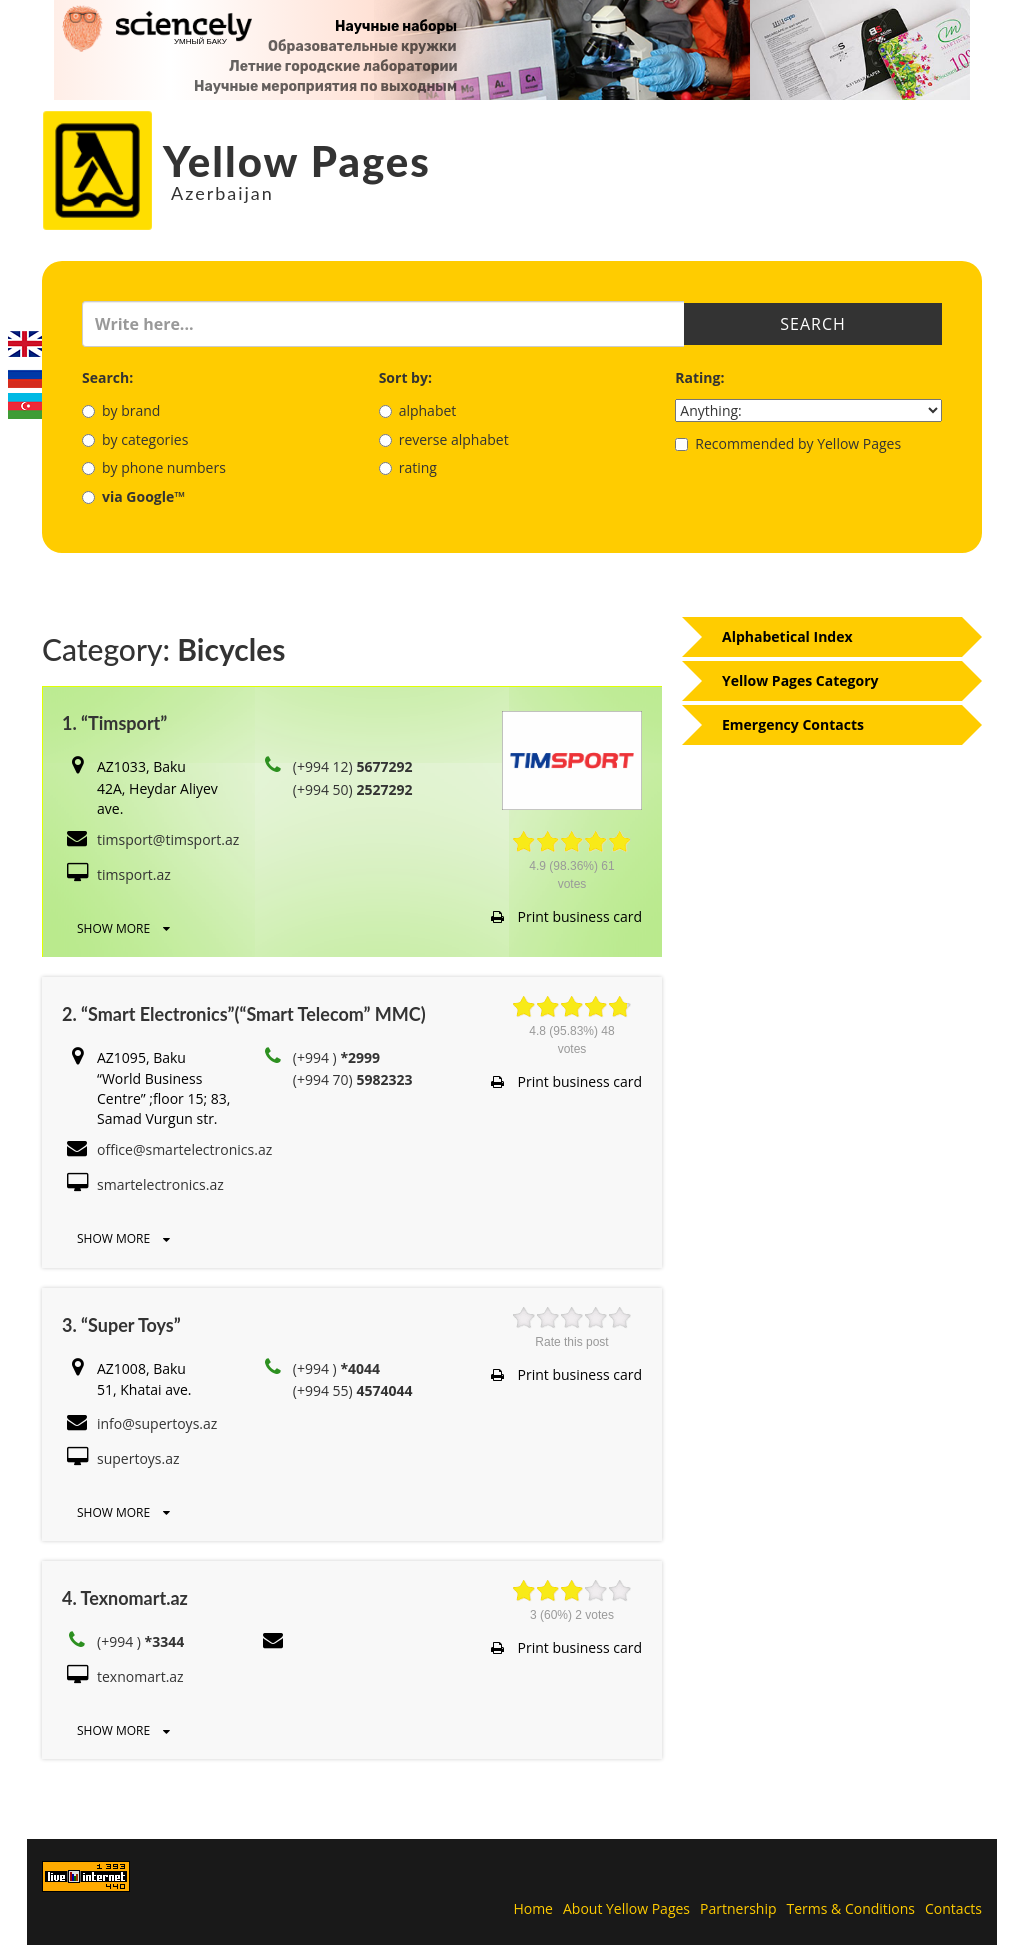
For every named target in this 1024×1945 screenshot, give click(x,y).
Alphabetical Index (787, 636)
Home (533, 1908)
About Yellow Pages (626, 1908)
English (25, 344)
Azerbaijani (25, 406)
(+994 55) (353, 1390)
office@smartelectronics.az (184, 1149)
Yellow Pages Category (800, 680)
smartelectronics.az (160, 1184)
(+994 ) (336, 1057)
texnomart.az (140, 1676)
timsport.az (134, 874)
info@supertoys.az (157, 1423)
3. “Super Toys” (121, 1325)
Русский (25, 375)
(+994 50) (353, 789)
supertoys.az (138, 1458)
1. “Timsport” (114, 723)
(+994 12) (353, 766)
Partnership (738, 1908)
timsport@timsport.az (168, 839)
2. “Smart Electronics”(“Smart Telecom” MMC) (244, 1014)
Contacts (953, 1908)
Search (813, 324)
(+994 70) (353, 1079)
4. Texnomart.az (125, 1598)
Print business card (566, 916)
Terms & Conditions (851, 1908)
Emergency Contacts (793, 724)
